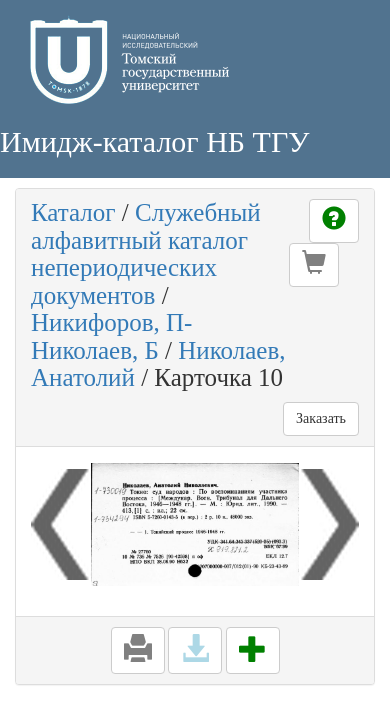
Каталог (73, 212)
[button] (314, 265)
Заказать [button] (321, 418)
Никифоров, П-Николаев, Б (111, 336)
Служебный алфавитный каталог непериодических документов (146, 254)
